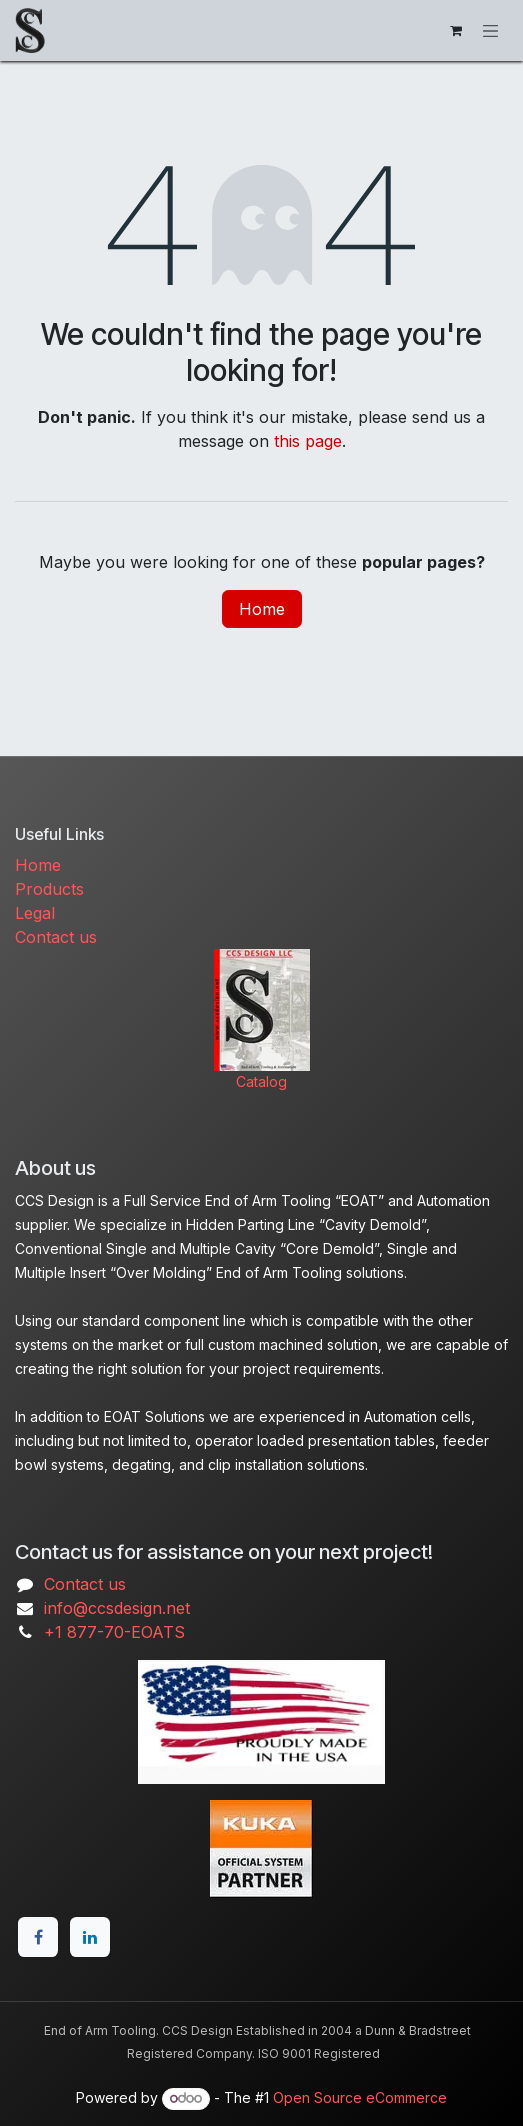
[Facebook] (38, 1937)
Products (49, 889)
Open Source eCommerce (360, 2097)
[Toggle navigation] (491, 30)
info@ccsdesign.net (117, 1608)
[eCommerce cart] (456, 31)
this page (308, 441)
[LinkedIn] (90, 1937)
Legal (35, 913)
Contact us (56, 937)
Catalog (261, 1081)
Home (262, 609)
